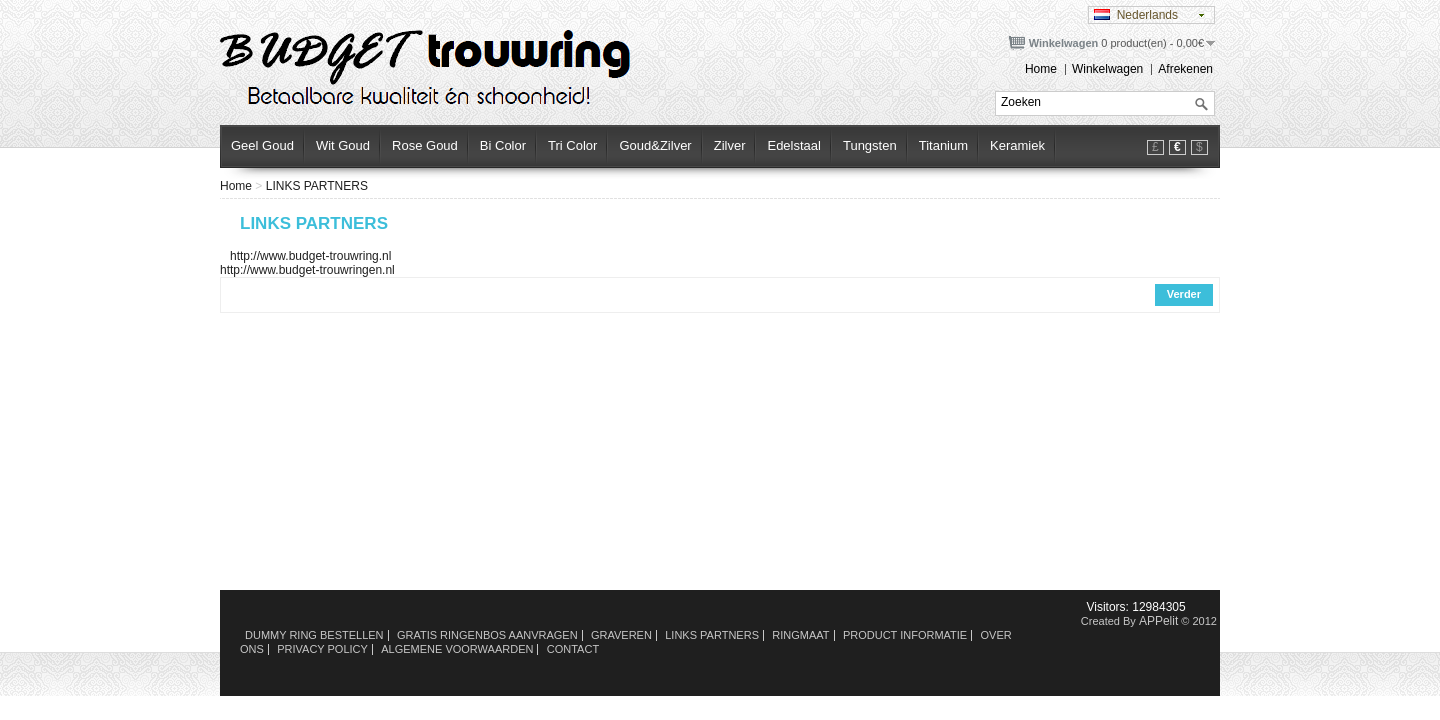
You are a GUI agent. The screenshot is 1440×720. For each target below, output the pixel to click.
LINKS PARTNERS (317, 186)
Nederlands (1136, 15)
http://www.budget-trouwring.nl (305, 256)
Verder (1184, 294)
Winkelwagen (1107, 69)
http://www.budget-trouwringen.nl (307, 270)
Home (1041, 69)
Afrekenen (1185, 69)
